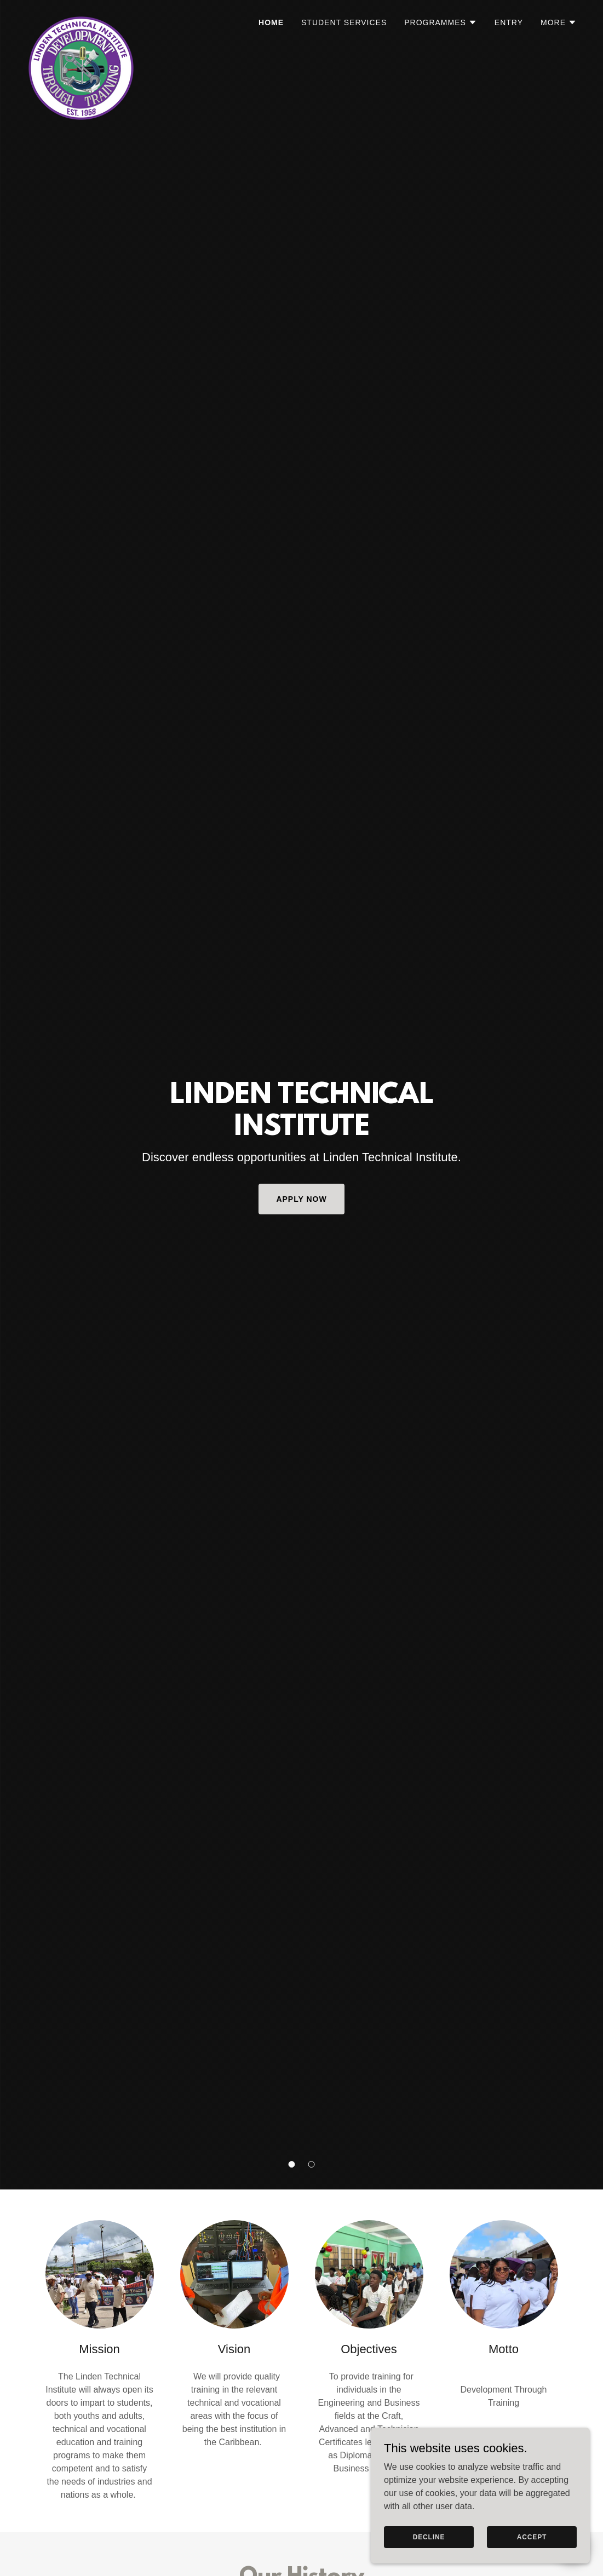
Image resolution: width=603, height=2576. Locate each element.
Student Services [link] (344, 22)
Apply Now (301, 1199)
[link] (81, 19)
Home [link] (271, 22)
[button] (292, 2164)
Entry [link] (509, 22)
